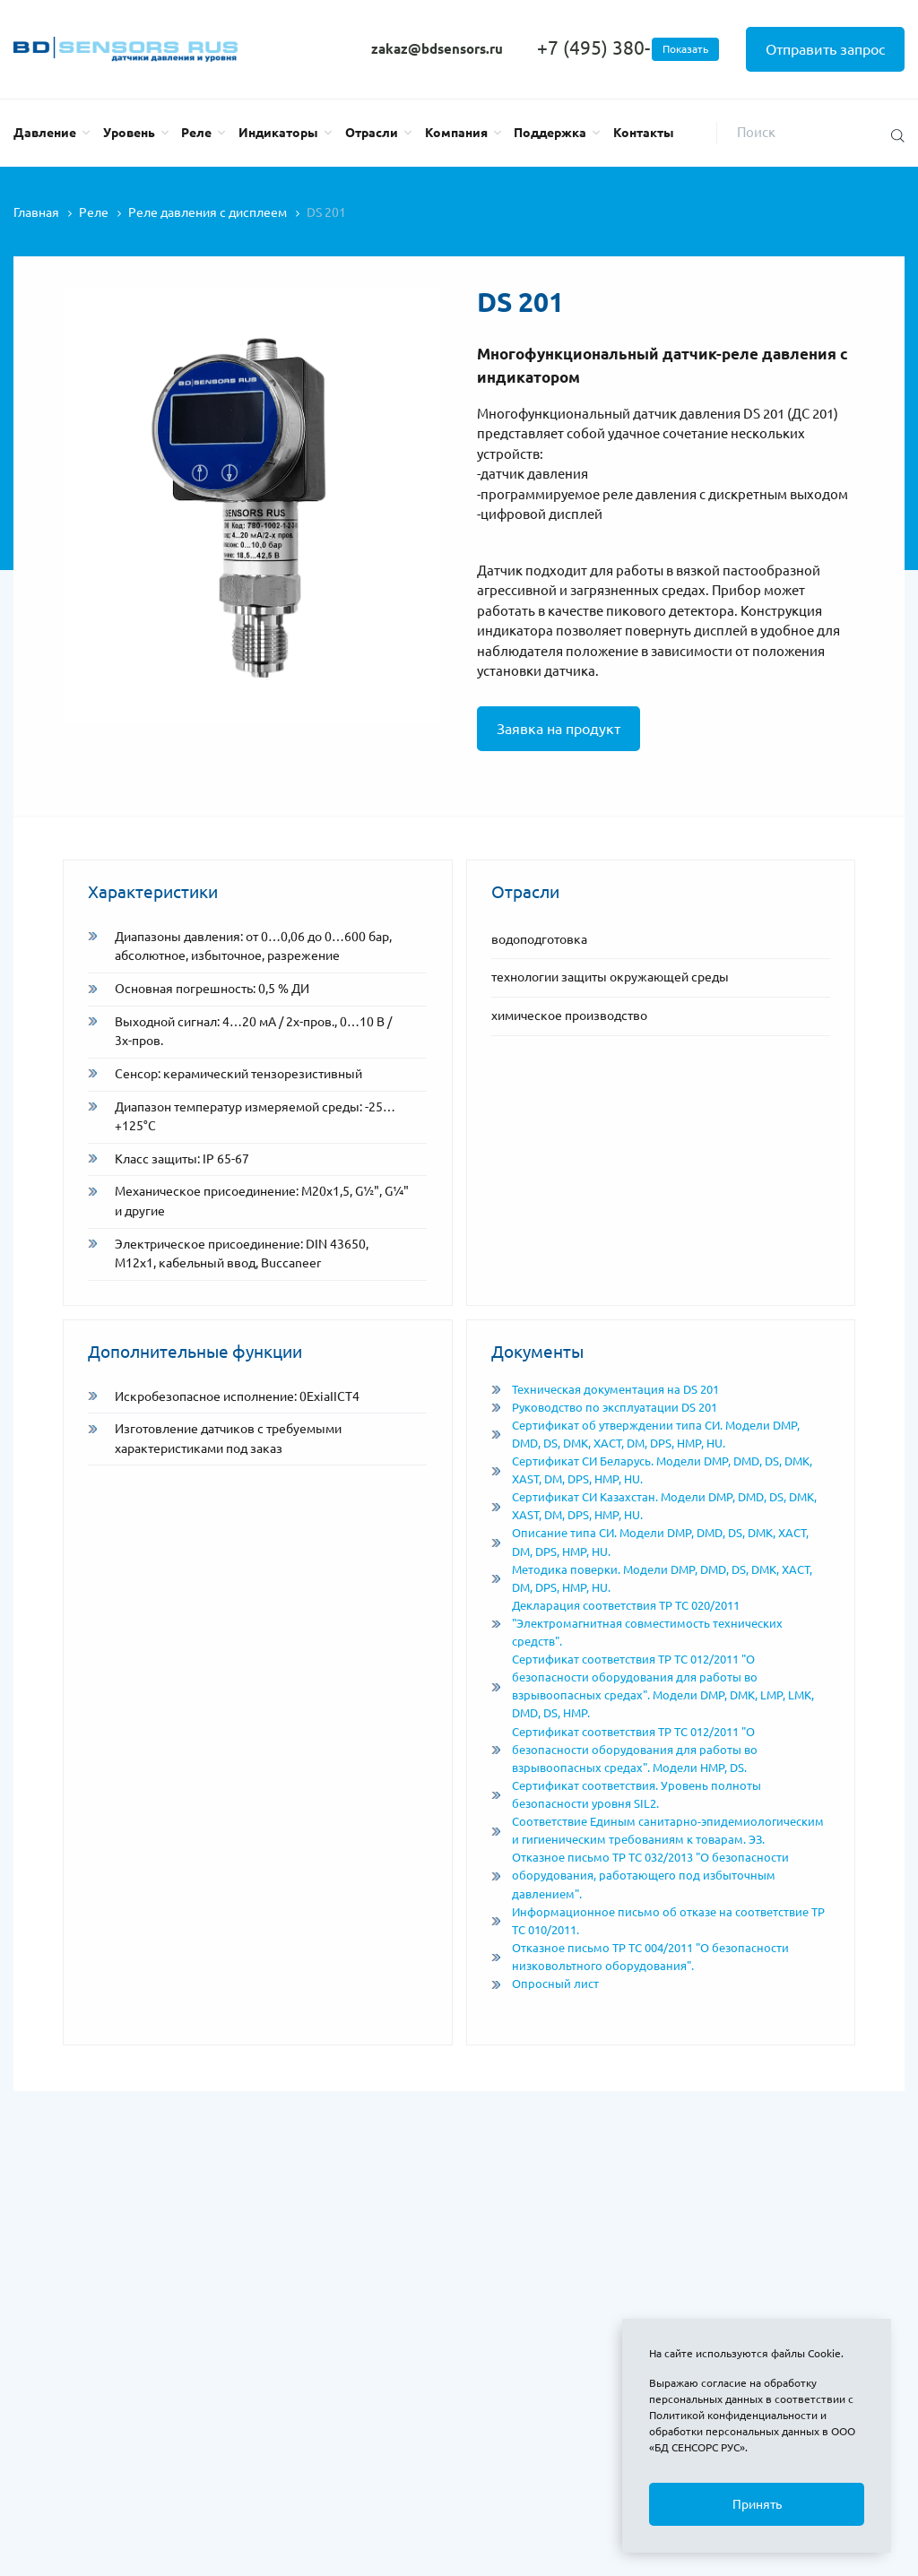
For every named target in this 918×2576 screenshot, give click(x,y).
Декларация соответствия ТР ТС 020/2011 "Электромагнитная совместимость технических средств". (637, 1623)
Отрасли (371, 132)
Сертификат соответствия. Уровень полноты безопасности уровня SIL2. (626, 1795)
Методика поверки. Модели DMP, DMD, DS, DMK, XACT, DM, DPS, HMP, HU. (651, 1579)
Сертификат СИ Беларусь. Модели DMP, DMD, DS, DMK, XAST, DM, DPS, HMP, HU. (651, 1470)
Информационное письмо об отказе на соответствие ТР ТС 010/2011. (658, 1921)
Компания (456, 132)
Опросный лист (545, 1984)
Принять (757, 2504)
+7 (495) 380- (628, 47)
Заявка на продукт (558, 729)
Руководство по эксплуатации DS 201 (604, 1407)
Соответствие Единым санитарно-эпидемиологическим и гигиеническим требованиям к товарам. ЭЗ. (657, 1830)
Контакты (643, 132)
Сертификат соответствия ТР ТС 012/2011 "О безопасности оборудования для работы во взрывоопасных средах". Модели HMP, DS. (624, 1750)
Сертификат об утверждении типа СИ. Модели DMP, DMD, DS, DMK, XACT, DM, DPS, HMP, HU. (645, 1434)
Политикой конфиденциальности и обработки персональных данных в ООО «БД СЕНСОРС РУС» (752, 2431)
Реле (196, 132)
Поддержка (550, 132)
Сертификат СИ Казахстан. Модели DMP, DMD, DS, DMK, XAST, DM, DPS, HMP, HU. (654, 1506)
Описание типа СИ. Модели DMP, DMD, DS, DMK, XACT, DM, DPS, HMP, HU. (650, 1542)
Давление (44, 132)
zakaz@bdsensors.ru (437, 48)
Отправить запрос (825, 49)
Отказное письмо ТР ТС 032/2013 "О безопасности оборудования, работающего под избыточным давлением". (640, 1875)
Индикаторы (278, 132)
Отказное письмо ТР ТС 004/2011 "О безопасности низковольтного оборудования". (640, 1957)
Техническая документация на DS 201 (605, 1389)
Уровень (129, 132)
